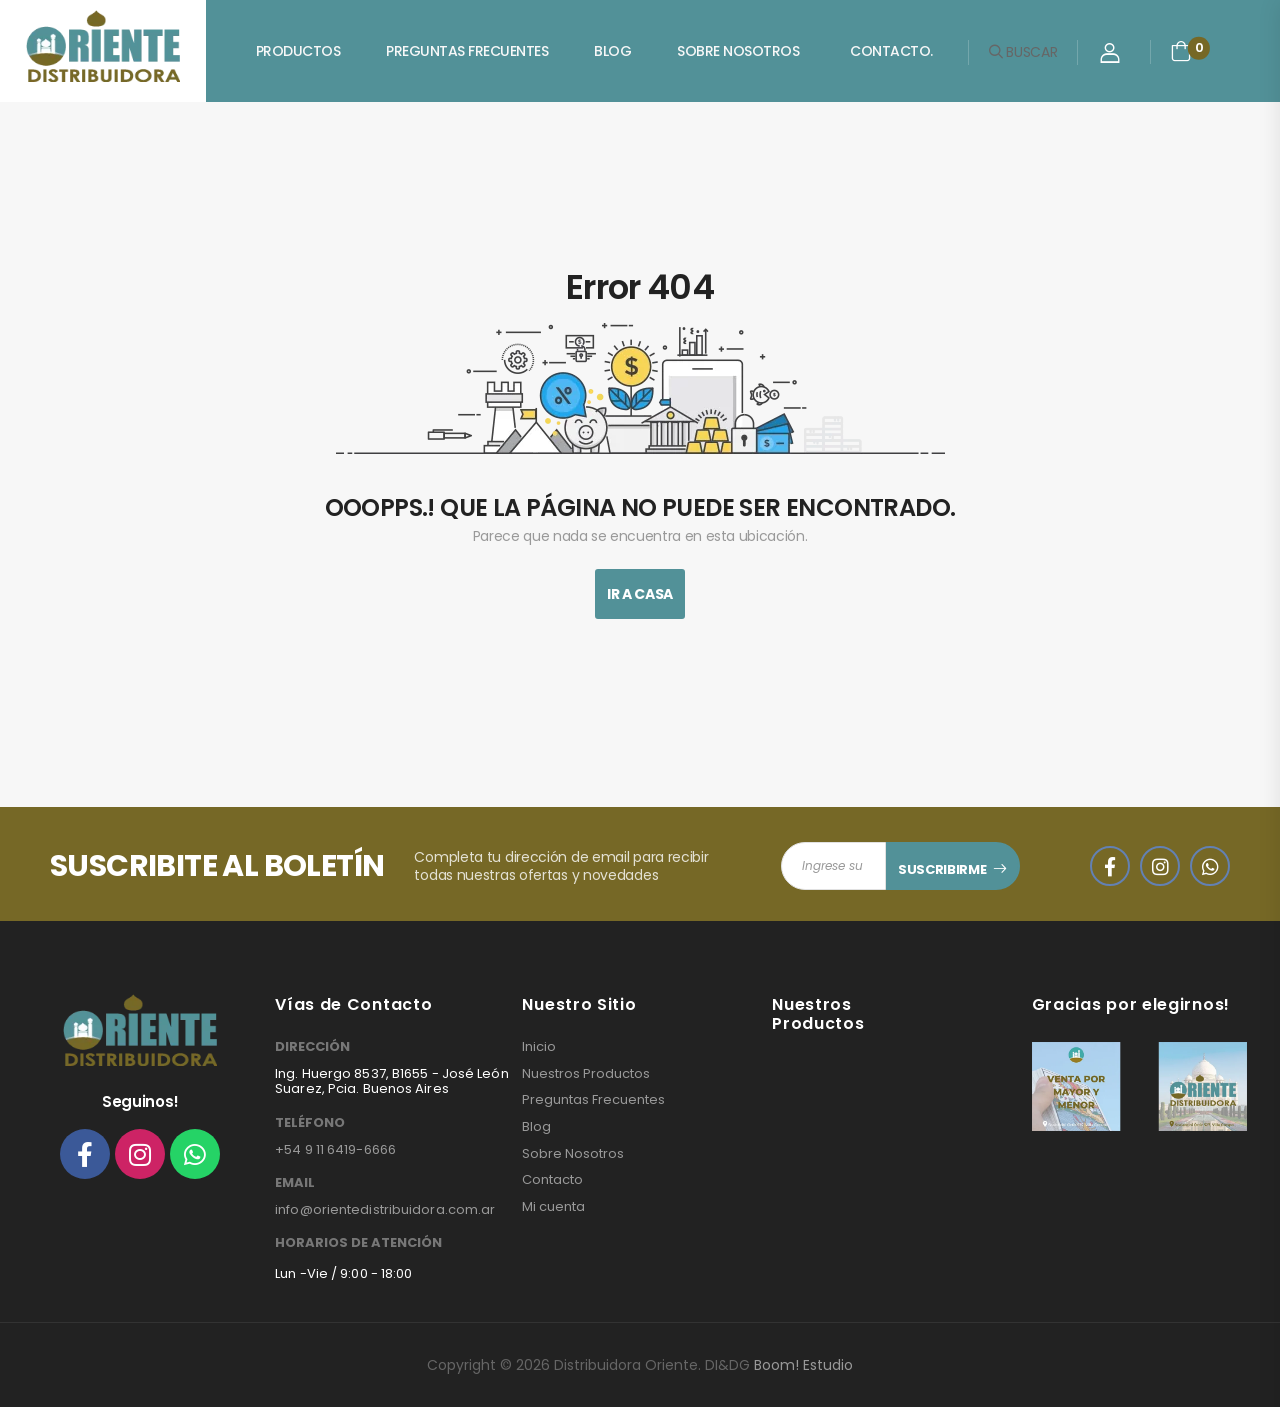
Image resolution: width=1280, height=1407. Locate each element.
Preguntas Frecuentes (467, 51)
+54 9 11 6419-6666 (335, 1149)
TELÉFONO (310, 1123)
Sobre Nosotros (738, 51)
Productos (298, 51)
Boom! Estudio (803, 1365)
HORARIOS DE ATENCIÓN (358, 1243)
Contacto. (891, 51)
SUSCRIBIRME (942, 869)
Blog (612, 51)
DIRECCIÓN (312, 1047)
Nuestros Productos (586, 1074)
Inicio (539, 1047)
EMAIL (295, 1183)
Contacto (552, 1180)
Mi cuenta (553, 1207)
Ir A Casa (640, 594)
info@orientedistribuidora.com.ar (385, 1209)
